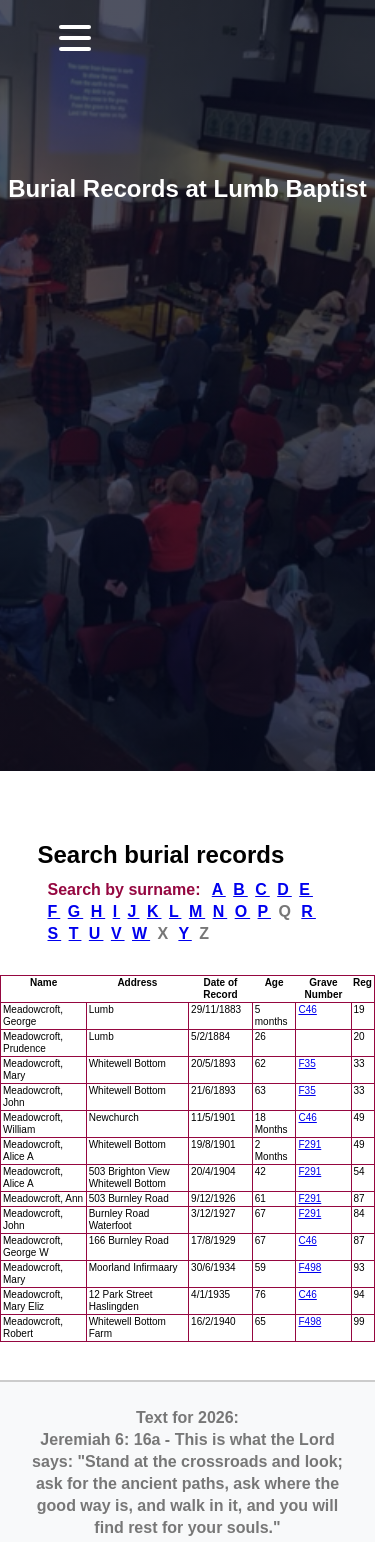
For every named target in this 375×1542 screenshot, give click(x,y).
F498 (309, 1267)
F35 (306, 1063)
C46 (307, 1009)
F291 (309, 1144)
